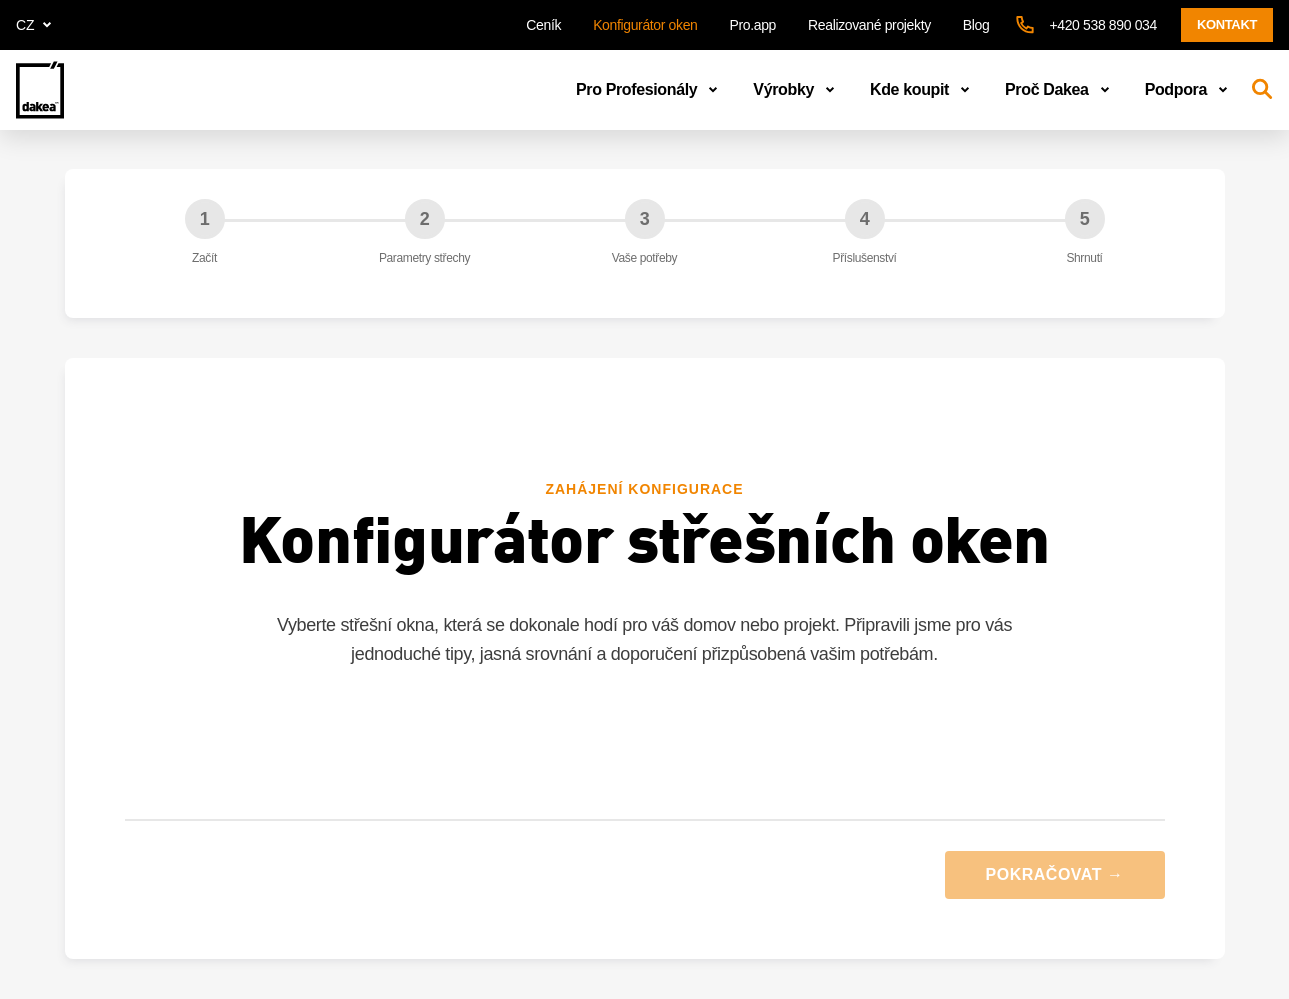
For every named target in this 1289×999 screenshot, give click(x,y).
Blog (976, 25)
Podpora (1190, 90)
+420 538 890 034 (1103, 25)
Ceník (543, 25)
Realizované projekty (869, 25)
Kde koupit (923, 90)
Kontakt (1227, 24)
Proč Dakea (1061, 90)
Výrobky (797, 90)
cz (37, 25)
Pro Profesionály (650, 90)
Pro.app (753, 25)
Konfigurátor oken (645, 25)
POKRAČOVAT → (1055, 874)
